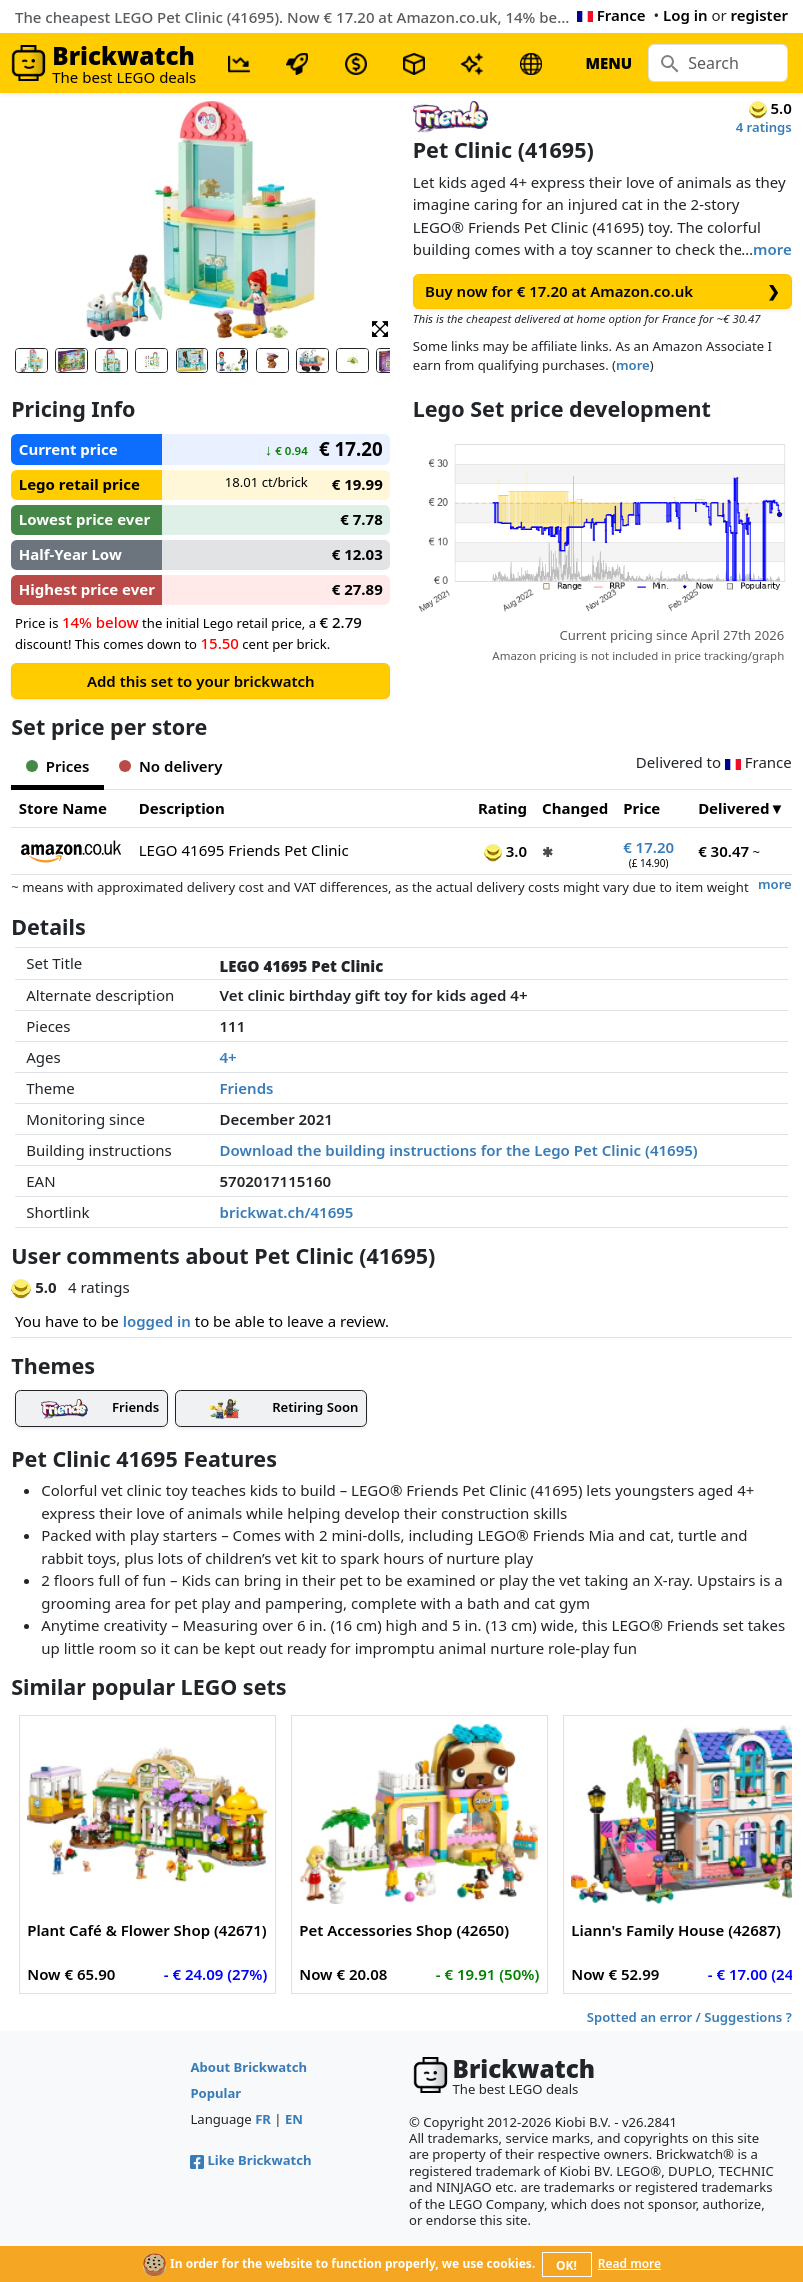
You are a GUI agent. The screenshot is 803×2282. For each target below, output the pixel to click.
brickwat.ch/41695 (287, 1212)
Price (641, 808)
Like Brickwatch (250, 2160)
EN (294, 2119)
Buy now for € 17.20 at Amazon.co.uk (602, 291)
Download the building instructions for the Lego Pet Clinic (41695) (459, 1150)
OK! (566, 2265)
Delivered (733, 808)
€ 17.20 (648, 847)
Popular (215, 2093)
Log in (685, 15)
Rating (502, 808)
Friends (247, 1088)
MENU (608, 63)
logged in (157, 1321)
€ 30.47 (723, 851)
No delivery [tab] (170, 766)
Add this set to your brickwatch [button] (201, 681)
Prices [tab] (57, 766)
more (772, 249)
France (611, 15)
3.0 (505, 851)
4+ (228, 1057)
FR (263, 2119)
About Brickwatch (248, 2067)
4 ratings (764, 127)
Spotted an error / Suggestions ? (689, 2017)
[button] (380, 327)
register (759, 15)
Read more (629, 2263)
